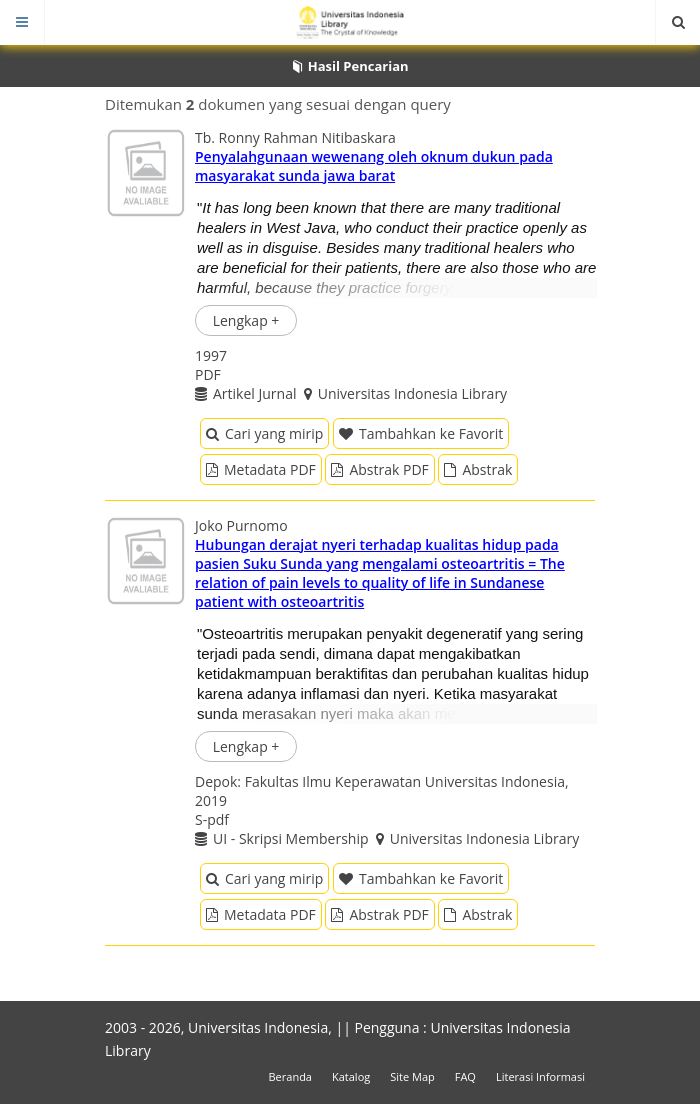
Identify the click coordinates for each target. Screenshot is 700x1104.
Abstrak (478, 469)
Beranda (290, 1076)
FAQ (465, 1076)
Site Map (412, 1076)
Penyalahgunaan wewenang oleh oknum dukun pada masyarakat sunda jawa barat (374, 166)
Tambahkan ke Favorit (421, 433)
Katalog (351, 1076)
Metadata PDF (261, 469)
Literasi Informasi (540, 1076)
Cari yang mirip (264, 433)
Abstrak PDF (379, 469)
